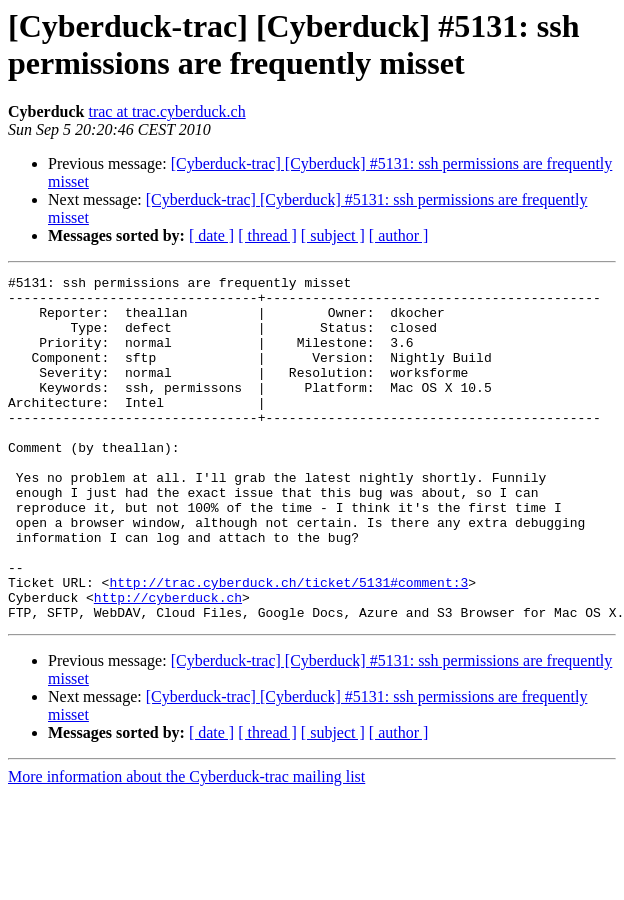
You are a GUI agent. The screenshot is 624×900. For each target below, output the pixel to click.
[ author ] (399, 235)
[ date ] (211, 235)
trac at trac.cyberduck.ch (166, 111)
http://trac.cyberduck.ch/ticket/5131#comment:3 (288, 645)
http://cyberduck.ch (168, 663)
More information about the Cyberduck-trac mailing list (186, 845)
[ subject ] (333, 235)
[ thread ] (267, 235)
